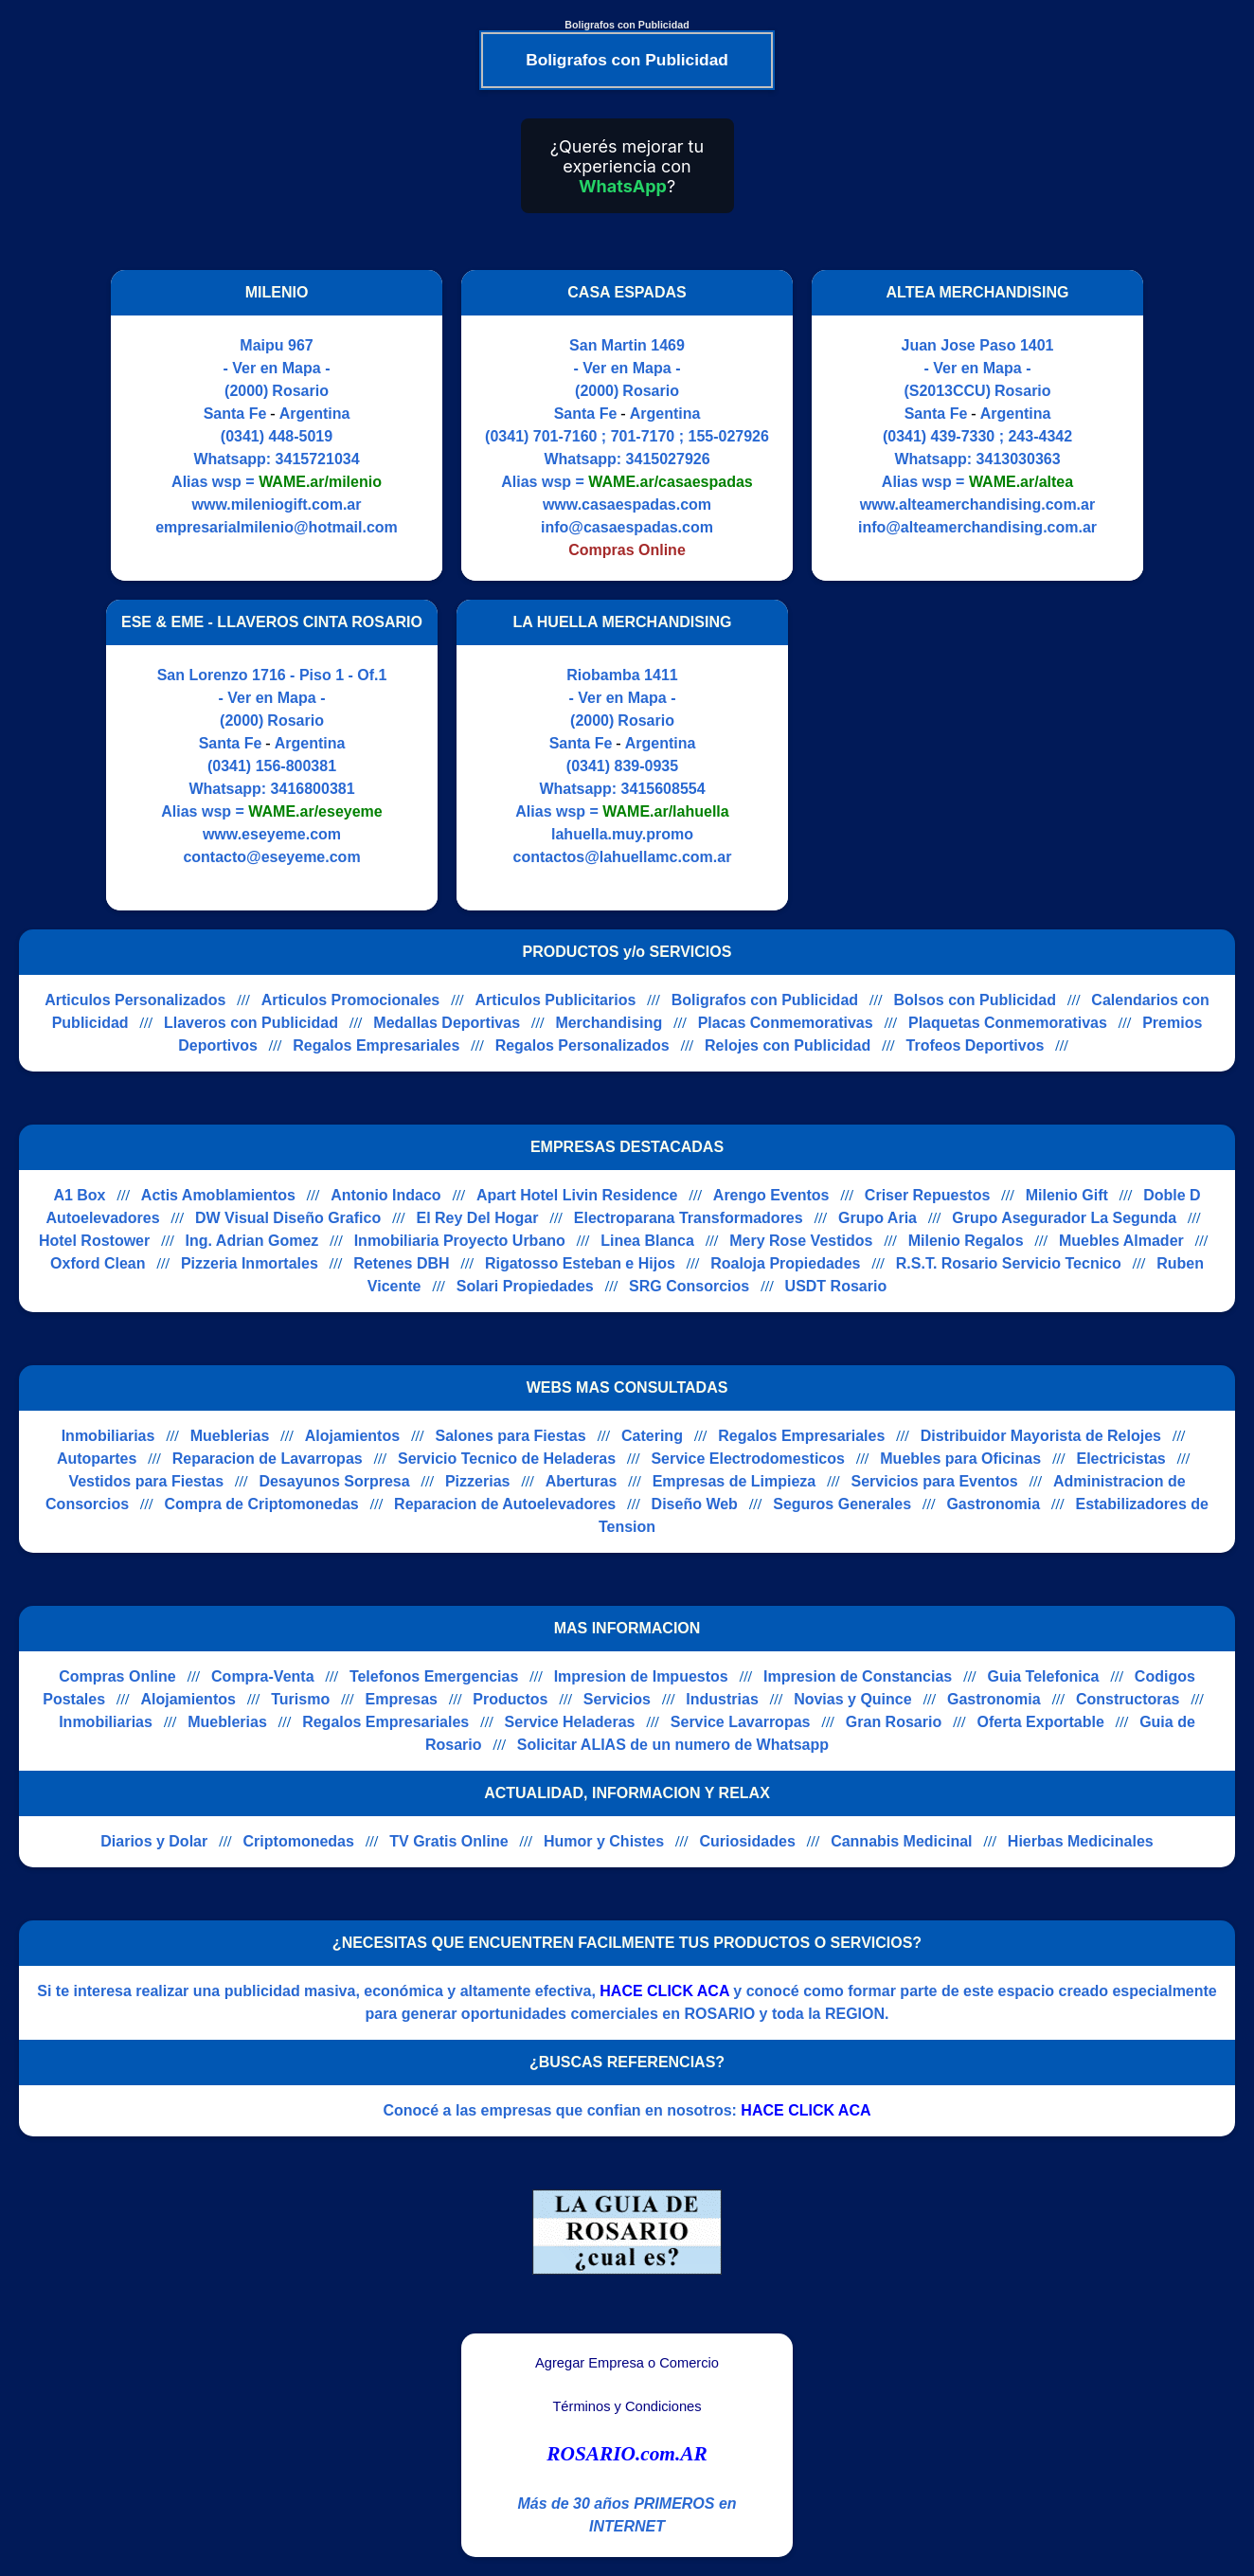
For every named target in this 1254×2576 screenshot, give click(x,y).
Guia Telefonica (1044, 1676)
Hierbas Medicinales (1081, 1841)
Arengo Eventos (771, 1195)
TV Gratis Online (448, 1841)
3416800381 (313, 789)
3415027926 (668, 459)
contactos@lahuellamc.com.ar (622, 857)
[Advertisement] (966, 755)
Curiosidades (747, 1841)
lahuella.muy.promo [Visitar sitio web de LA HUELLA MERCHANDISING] (622, 834)
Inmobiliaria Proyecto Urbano (459, 1241)
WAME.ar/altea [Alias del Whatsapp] (1021, 482)
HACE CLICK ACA (664, 1991)
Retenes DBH (401, 1263)
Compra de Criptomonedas (261, 1504)
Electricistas (1120, 1458)
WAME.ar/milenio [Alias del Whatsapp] (320, 482)
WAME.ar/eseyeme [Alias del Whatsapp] (315, 811)
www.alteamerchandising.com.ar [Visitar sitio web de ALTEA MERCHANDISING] (977, 504)
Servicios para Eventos (934, 1481)
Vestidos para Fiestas (146, 1481)
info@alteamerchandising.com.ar (977, 527)
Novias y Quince (853, 1699)
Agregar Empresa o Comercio (627, 2362)
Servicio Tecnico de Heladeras (507, 1458)
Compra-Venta (262, 1676)
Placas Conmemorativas (785, 1023)
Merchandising (608, 1023)
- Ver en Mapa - (277, 368)
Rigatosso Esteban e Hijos (580, 1263)
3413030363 (1018, 459)
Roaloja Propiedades (785, 1263)
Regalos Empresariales (376, 1045)
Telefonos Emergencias (433, 1676)
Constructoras (1127, 1699)
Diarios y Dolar (153, 1841)
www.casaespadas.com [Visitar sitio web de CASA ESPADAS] (627, 504)
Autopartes (96, 1458)
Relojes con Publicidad (787, 1045)
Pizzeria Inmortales (249, 1263)
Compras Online (117, 1676)
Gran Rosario (893, 1722)
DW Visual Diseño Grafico (288, 1218)
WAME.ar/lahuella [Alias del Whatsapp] (665, 811)
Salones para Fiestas (510, 1436)
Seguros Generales (842, 1504)
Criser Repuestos (928, 1195)
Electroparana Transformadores (688, 1218)
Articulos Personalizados (135, 1000)
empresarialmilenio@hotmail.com (276, 527)
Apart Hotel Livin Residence (577, 1195)
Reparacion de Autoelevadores (505, 1504)
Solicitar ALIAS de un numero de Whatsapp (673, 1745)
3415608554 (663, 789)
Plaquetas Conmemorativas (1007, 1023)
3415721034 (318, 459)
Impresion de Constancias (857, 1676)
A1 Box (79, 1195)
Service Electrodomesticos (748, 1458)
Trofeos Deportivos (975, 1045)
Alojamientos (352, 1436)
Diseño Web (695, 1504)
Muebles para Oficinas (960, 1458)
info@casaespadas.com (627, 527)
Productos (510, 1699)
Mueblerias (230, 1436)
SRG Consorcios (689, 1286)
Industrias (722, 1699)
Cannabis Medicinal (901, 1841)
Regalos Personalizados (582, 1045)
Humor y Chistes (604, 1841)
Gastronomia (993, 1504)
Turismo (300, 1699)
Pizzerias (477, 1481)
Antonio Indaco (385, 1195)
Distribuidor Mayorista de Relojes (1041, 1436)
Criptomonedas (298, 1841)
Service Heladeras (570, 1722)
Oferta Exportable (1040, 1722)
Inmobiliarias (108, 1436)
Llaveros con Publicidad (251, 1023)
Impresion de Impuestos (641, 1676)
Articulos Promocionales (350, 1000)
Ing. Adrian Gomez (252, 1241)
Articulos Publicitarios (555, 1000)
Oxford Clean (97, 1263)
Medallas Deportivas (446, 1023)
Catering (652, 1436)
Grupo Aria (877, 1218)
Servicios (617, 1699)
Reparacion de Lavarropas (267, 1458)
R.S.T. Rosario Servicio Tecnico (1008, 1263)
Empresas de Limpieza (734, 1481)
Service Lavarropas (741, 1722)
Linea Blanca (647, 1241)
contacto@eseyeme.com (271, 857)
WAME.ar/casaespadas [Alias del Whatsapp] (670, 482)
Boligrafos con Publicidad (765, 1000)
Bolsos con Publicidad (974, 1000)
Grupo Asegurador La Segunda (1064, 1218)
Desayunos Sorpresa (334, 1481)
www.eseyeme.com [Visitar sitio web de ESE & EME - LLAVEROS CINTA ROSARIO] (272, 834)
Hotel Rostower (94, 1241)
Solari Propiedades (525, 1286)
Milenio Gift (1067, 1195)
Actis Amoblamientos (218, 1195)
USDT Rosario (836, 1286)
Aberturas (582, 1481)
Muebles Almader (1121, 1241)
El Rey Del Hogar (478, 1218)
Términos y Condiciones (626, 2406)
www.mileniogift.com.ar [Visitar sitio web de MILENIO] (277, 504)
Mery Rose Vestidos (800, 1241)
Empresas (402, 1699)
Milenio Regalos (966, 1241)
